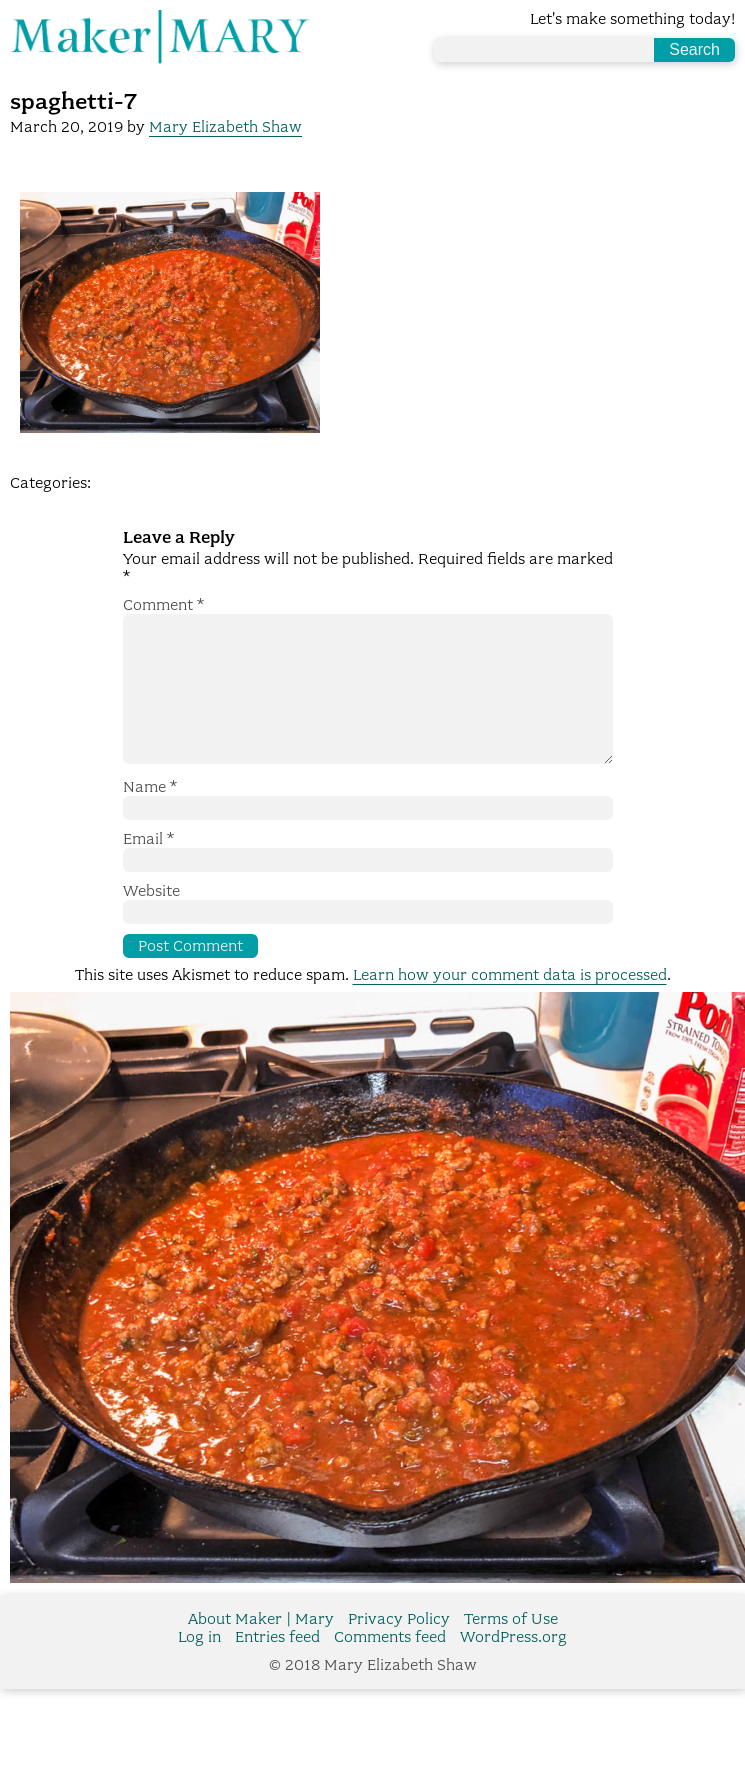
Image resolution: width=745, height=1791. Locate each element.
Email (148, 871)
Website (151, 923)
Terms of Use (511, 1651)
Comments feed (390, 1669)
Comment (163, 605)
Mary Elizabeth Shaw (225, 127)
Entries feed (277, 1669)
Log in (199, 1669)
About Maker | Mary (261, 1651)
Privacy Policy (399, 1651)
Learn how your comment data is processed (510, 1007)
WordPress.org (513, 1669)
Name (150, 819)
